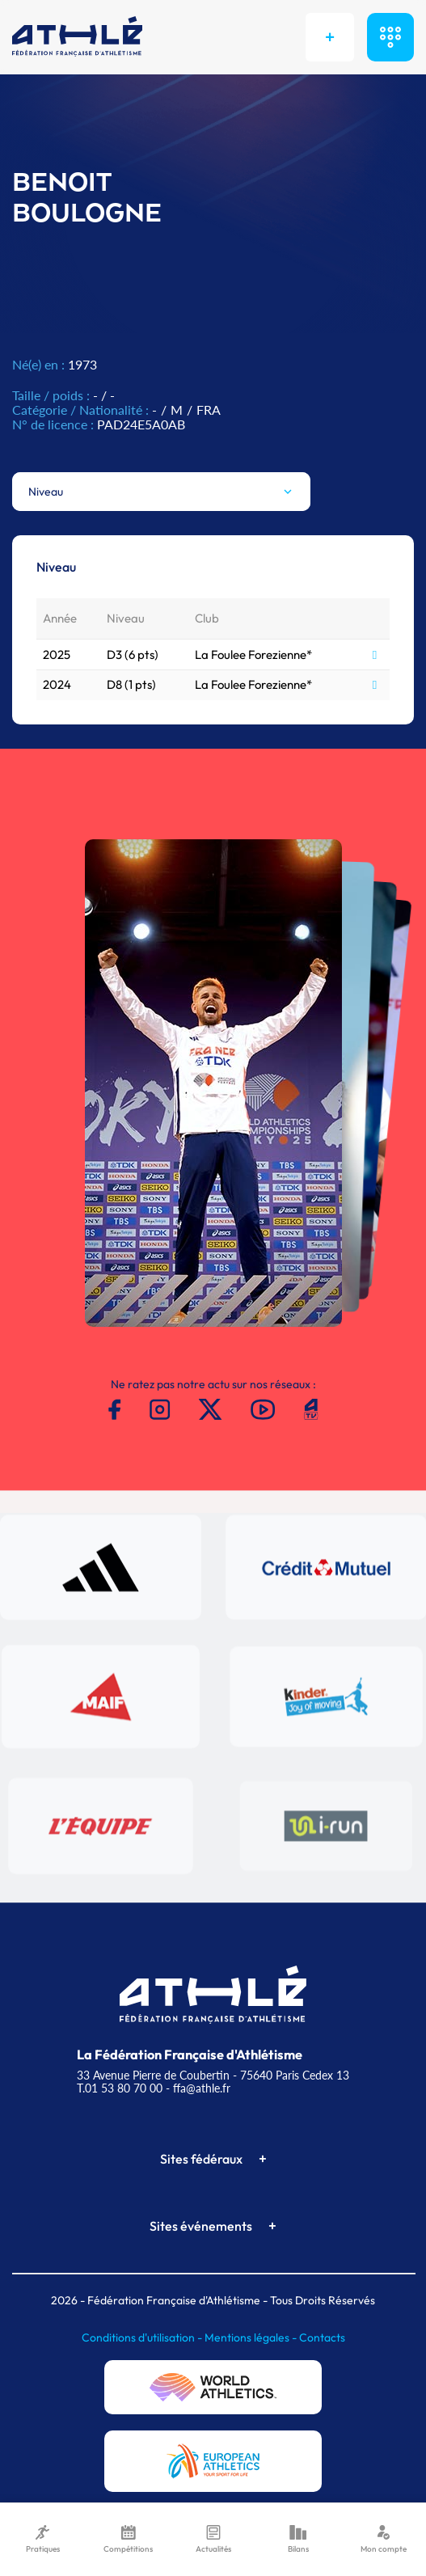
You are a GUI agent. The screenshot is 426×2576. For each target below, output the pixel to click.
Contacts (322, 2337)
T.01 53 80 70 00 (119, 2088)
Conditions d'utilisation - (143, 2337)
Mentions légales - (252, 2337)
